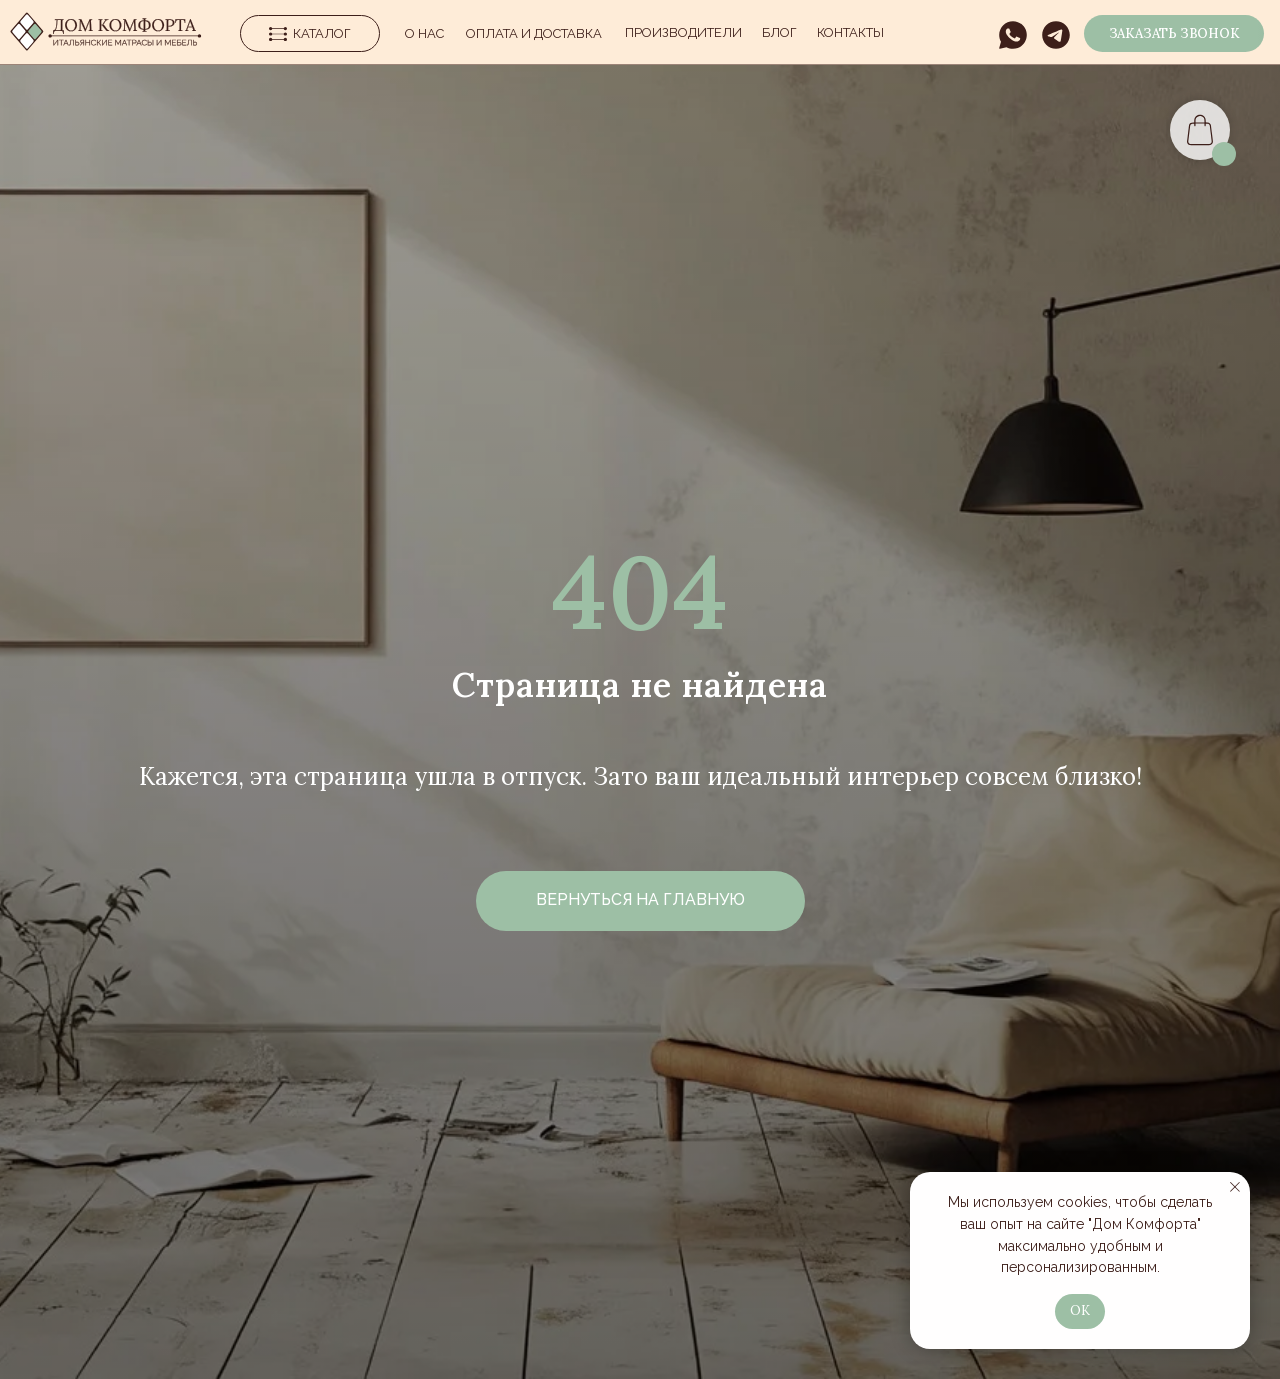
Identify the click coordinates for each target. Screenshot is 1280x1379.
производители (683, 32)
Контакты (850, 32)
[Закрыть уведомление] (1235, 1187)
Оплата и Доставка (534, 33)
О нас (424, 33)
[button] (1174, 33)
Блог (779, 32)
